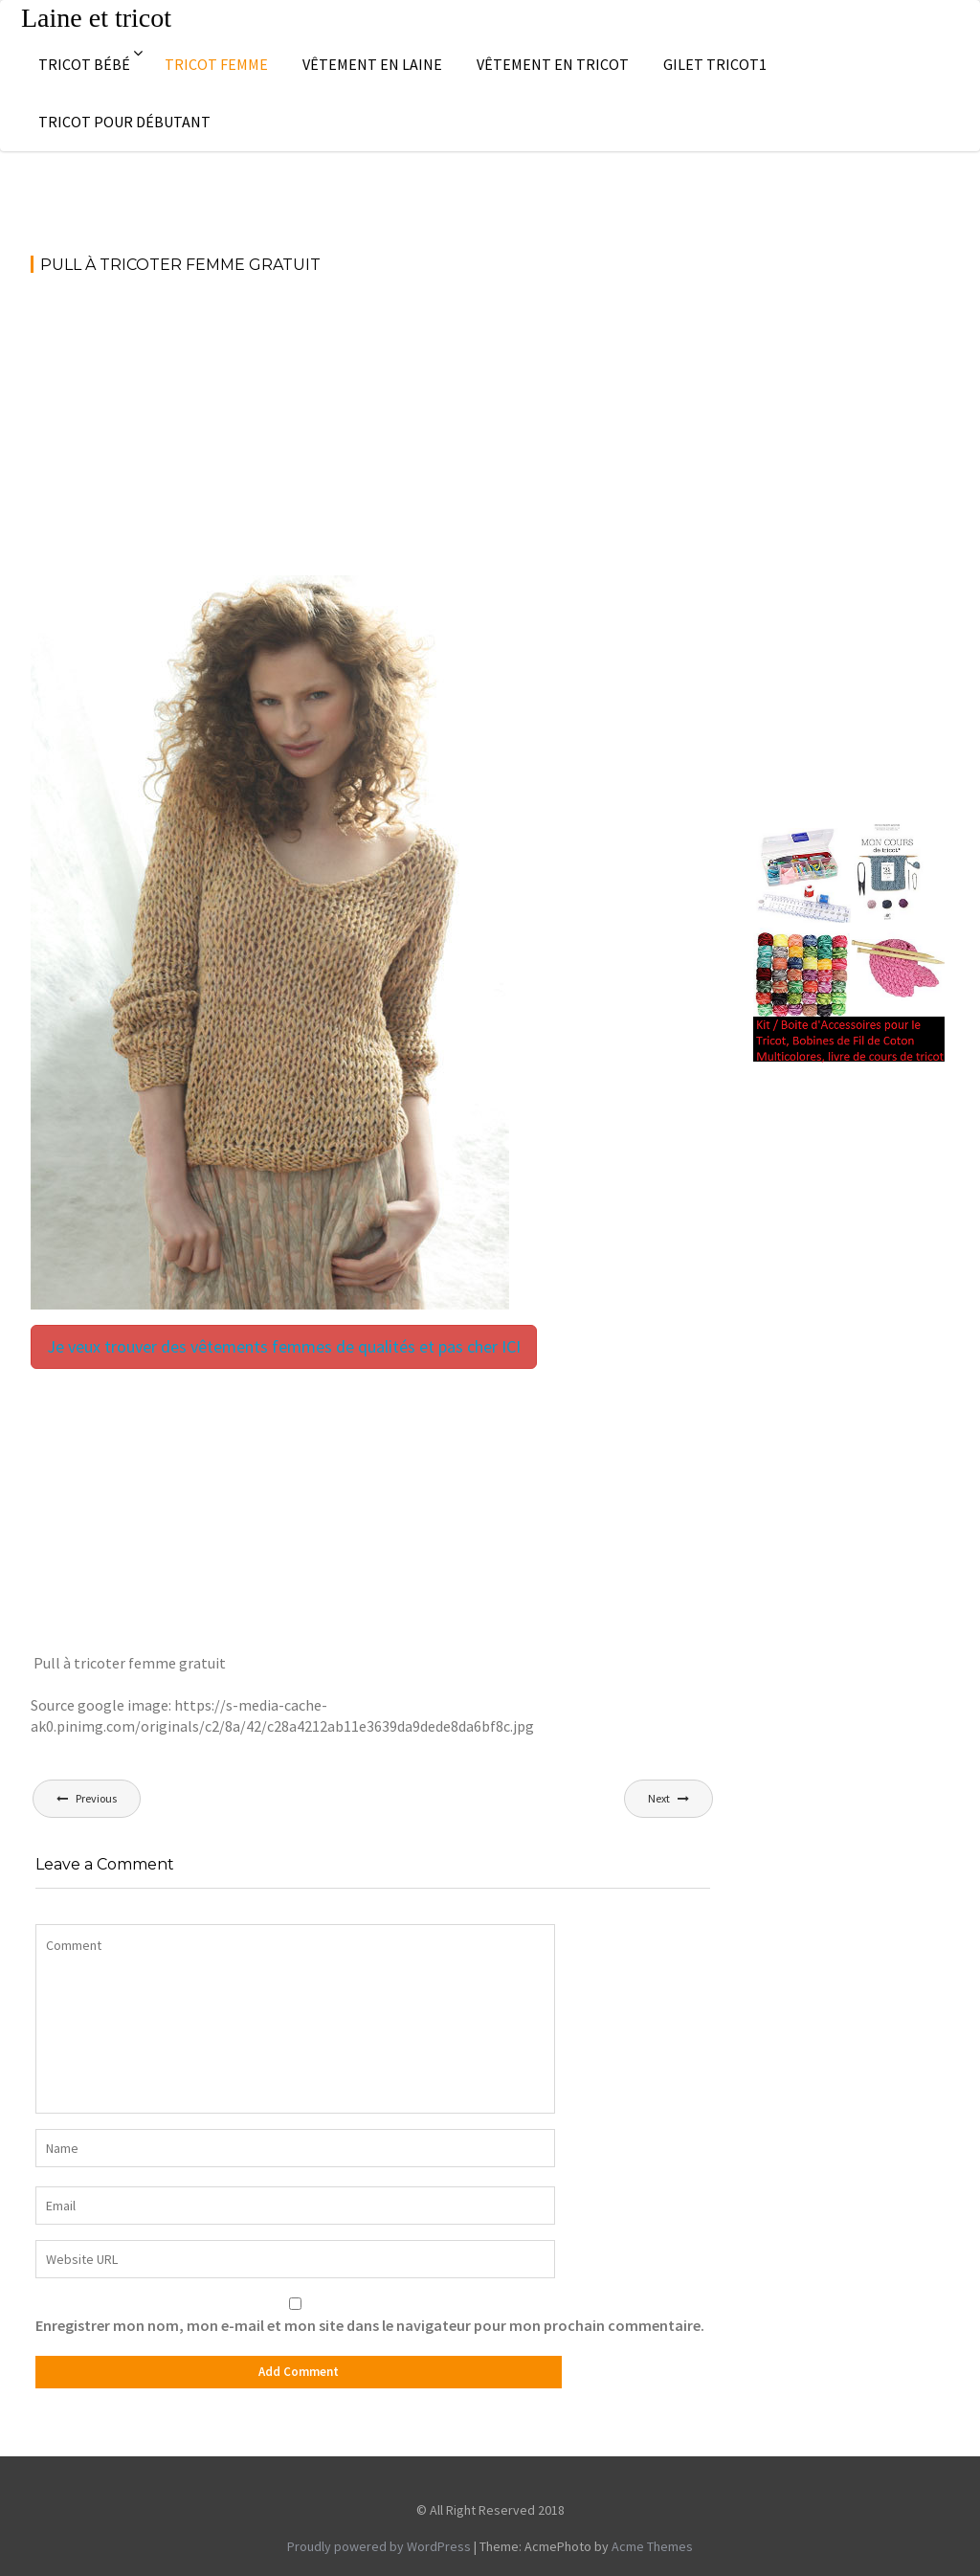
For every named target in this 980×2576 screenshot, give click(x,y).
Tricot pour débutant (124, 121)
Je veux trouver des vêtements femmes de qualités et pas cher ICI (284, 1346)
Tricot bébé (84, 64)
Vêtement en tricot (553, 64)
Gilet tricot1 (715, 64)
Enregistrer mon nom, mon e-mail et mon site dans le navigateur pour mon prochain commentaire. (369, 2325)
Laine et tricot (96, 18)
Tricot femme (216, 64)
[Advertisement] (373, 434)
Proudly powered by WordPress (379, 2546)
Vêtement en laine (372, 64)
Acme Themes (652, 2546)
